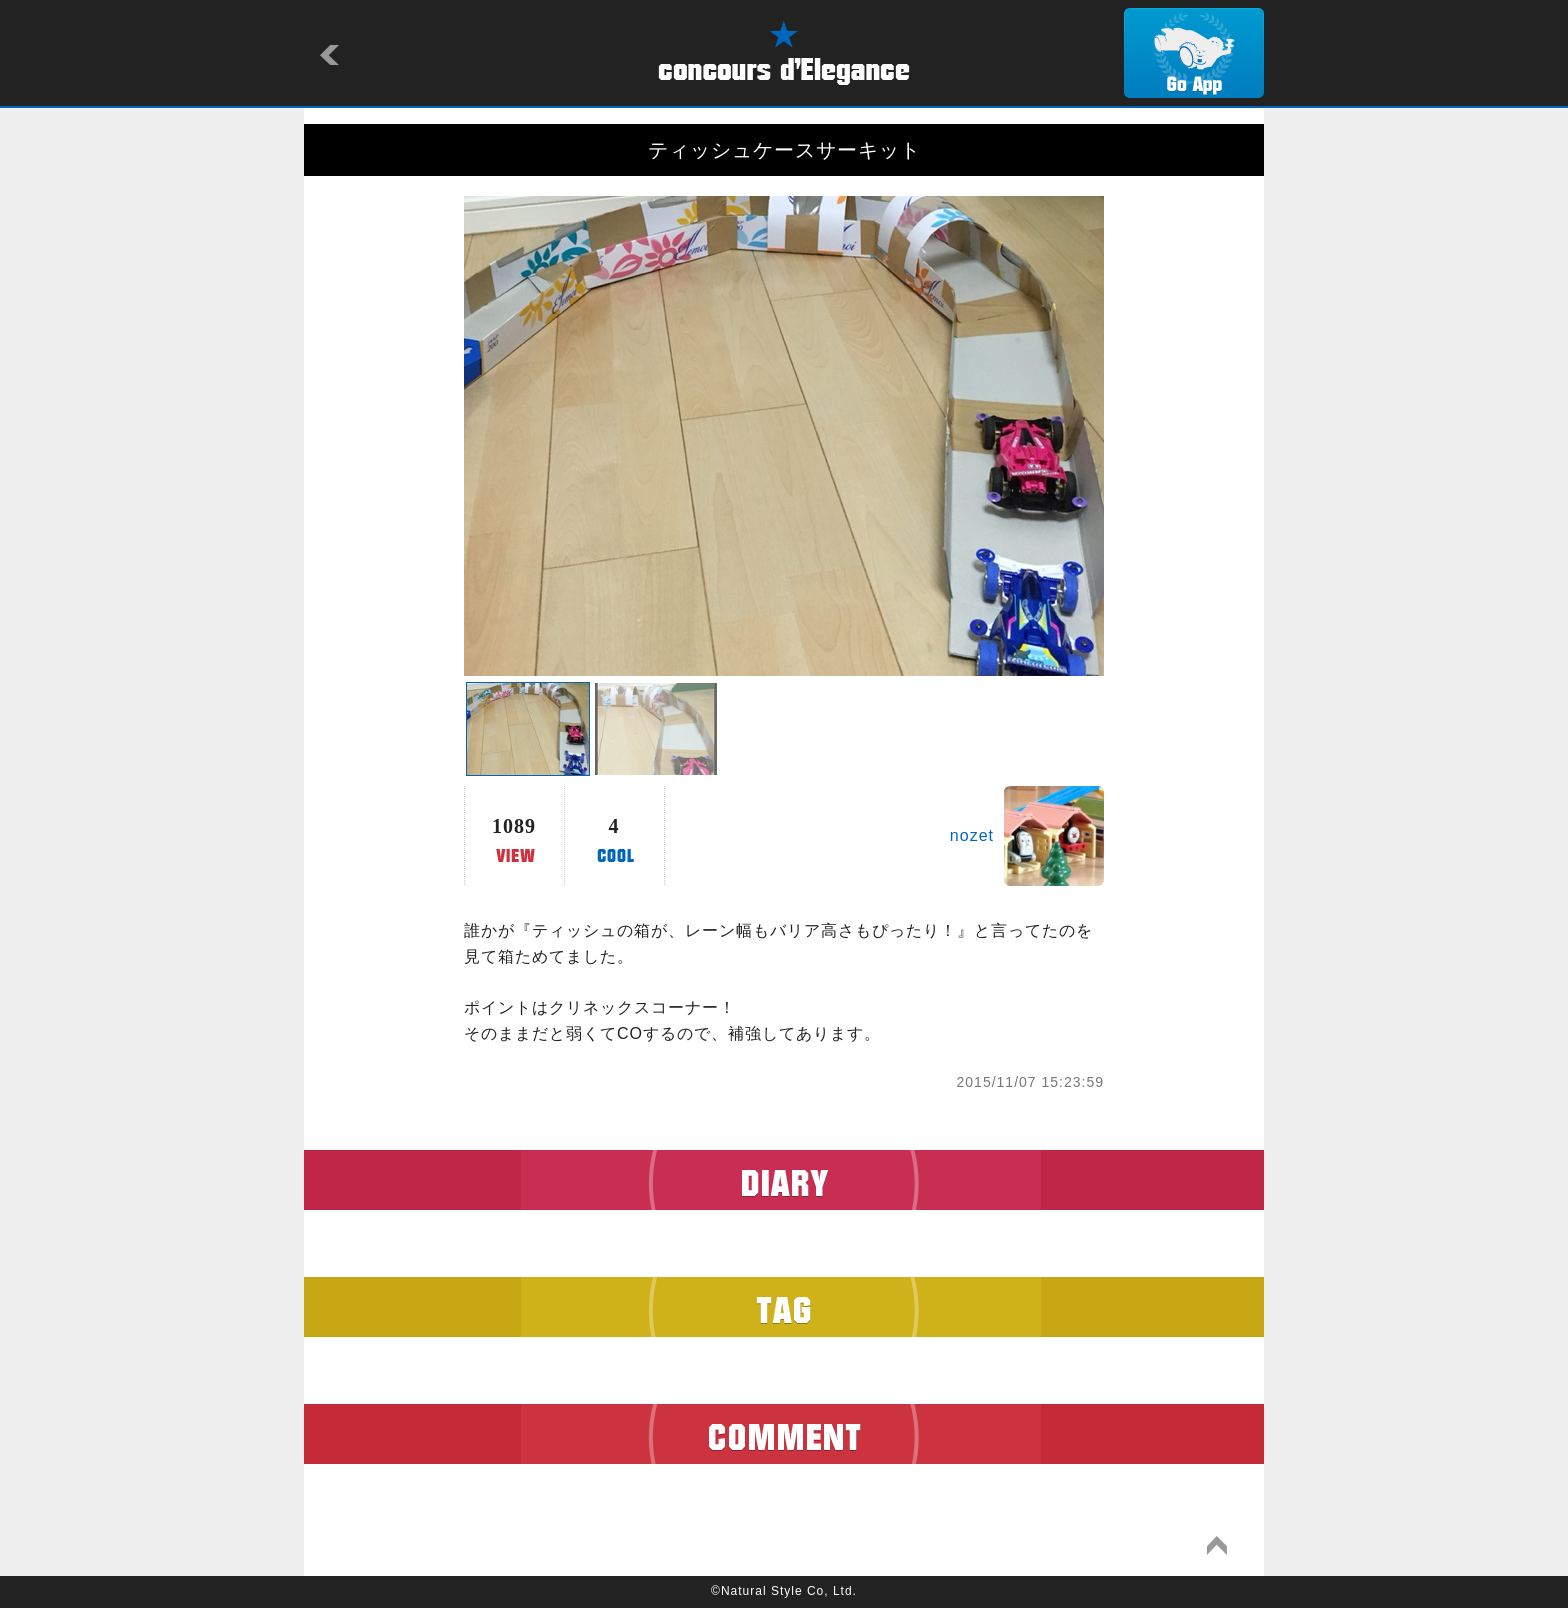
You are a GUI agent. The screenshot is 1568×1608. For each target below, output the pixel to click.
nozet (972, 835)
